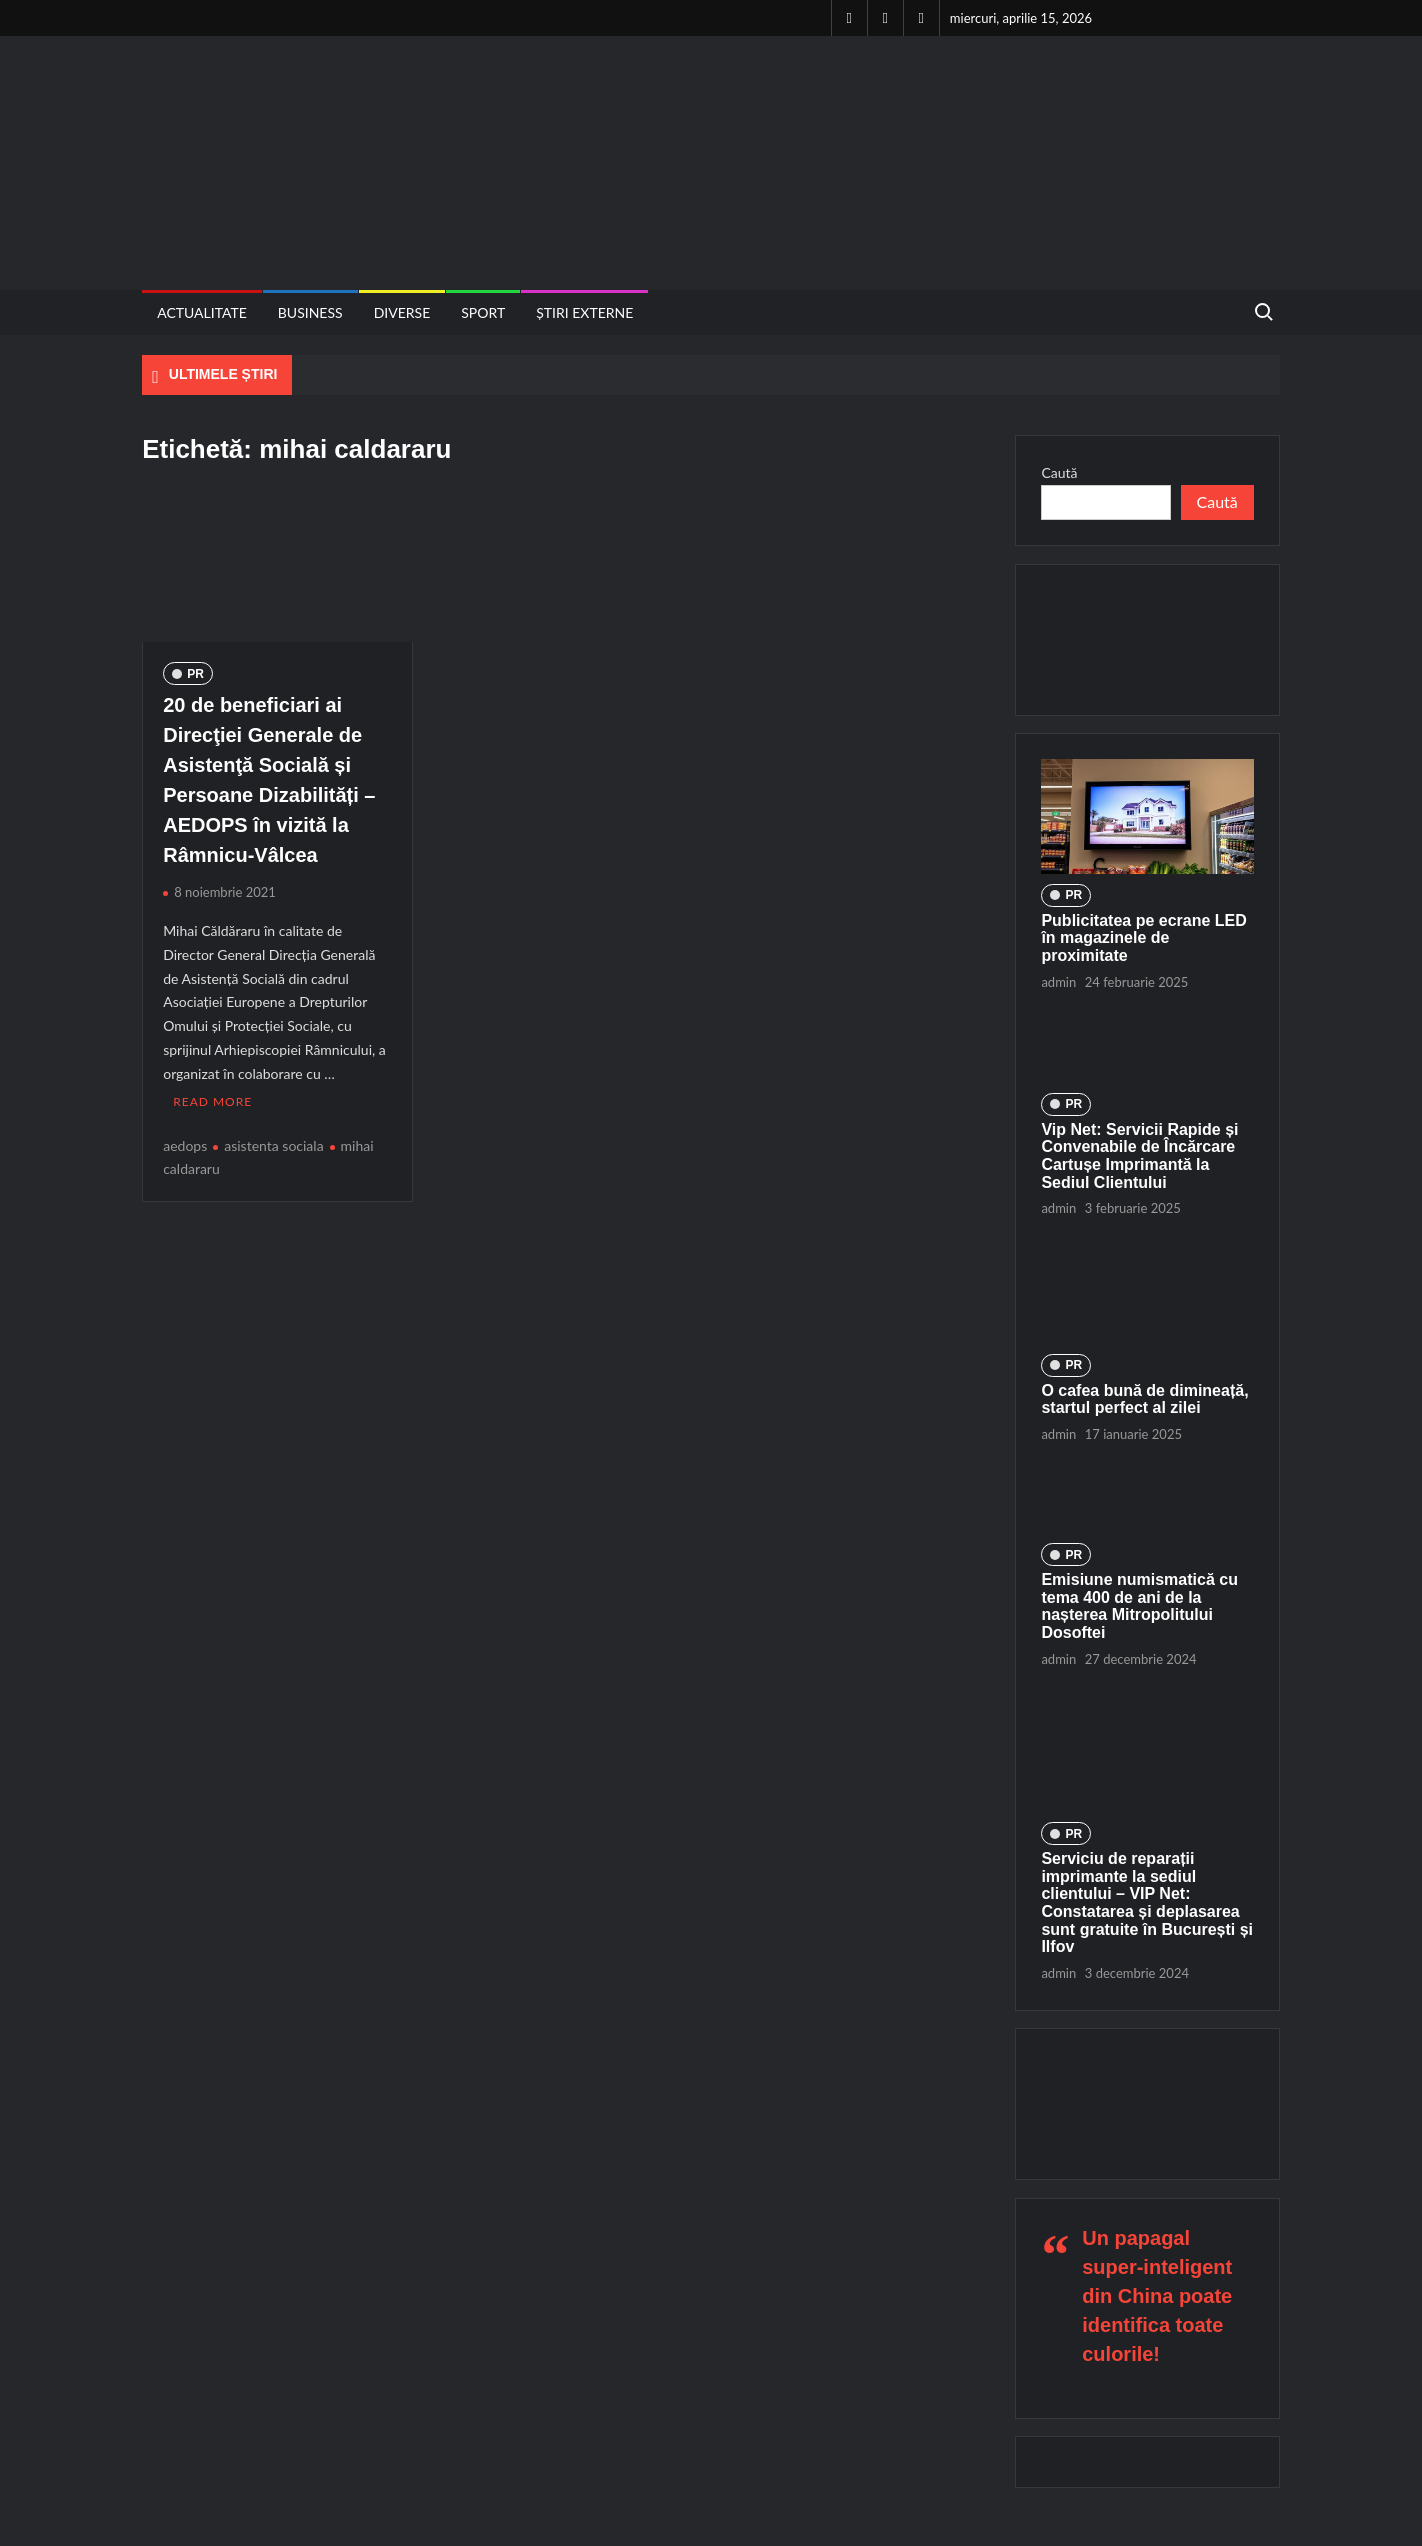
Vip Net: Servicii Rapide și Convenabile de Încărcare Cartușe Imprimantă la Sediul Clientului (1139, 1156)
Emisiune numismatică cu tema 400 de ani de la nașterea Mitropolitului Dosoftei (1139, 1606)
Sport (483, 312)
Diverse (402, 312)
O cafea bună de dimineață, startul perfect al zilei (1144, 1399)
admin (1058, 982)
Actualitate (202, 312)
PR (195, 674)
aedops (185, 1141)
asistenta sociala (273, 1141)
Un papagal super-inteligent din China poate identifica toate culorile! (1157, 2296)
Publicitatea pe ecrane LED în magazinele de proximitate (1143, 938)
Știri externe (584, 312)
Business (310, 312)
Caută (1059, 472)
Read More (212, 1098)
